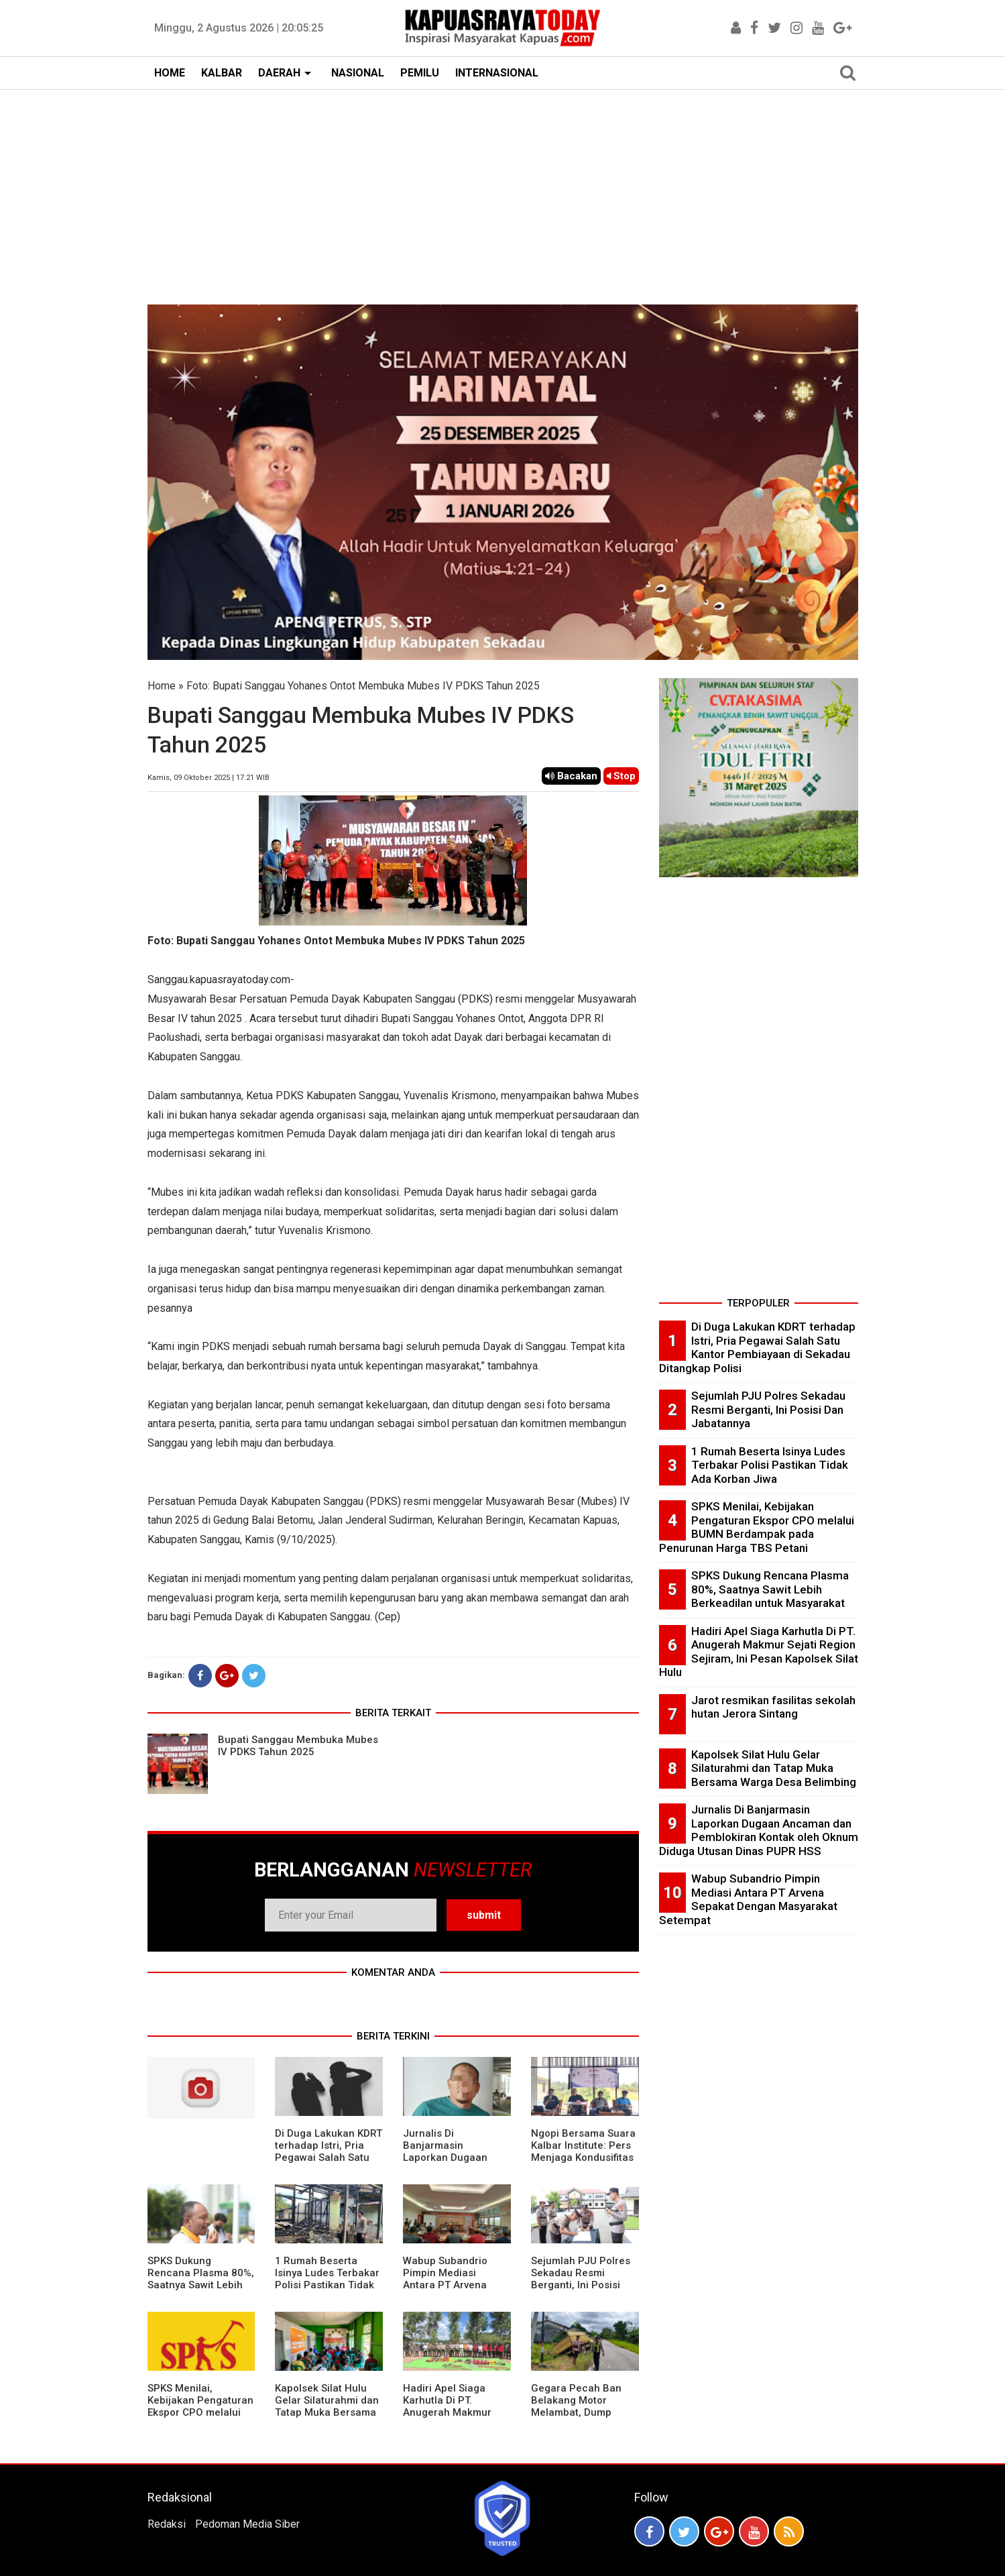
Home (161, 685)
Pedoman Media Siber (247, 2524)
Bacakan (571, 776)
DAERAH (279, 72)
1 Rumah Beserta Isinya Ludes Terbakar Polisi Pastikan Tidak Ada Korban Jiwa (327, 2279)
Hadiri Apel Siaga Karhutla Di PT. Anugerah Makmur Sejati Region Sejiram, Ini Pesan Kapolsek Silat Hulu (455, 2418)
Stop (621, 776)
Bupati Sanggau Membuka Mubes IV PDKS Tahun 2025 (298, 1746)
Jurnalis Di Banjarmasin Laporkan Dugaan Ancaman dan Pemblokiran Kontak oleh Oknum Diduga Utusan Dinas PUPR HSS (758, 1830)
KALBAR (221, 72)
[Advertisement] (503, 190)
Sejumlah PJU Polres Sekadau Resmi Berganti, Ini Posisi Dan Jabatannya (580, 2279)
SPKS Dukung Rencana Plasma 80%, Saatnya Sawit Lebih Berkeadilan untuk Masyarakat (200, 2285)
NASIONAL (357, 72)
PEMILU (419, 72)
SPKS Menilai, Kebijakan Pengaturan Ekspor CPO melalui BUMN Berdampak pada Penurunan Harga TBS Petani (200, 2418)
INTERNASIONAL (496, 72)
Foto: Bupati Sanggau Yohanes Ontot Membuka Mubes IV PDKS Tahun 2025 (363, 685)
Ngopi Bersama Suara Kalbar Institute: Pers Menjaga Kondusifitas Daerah (583, 2151)
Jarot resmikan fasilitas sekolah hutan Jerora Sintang (773, 1707)
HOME (169, 72)
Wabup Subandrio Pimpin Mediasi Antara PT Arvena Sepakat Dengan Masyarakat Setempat (455, 2285)
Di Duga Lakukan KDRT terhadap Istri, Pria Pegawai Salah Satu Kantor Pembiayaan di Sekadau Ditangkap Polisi (328, 2163)
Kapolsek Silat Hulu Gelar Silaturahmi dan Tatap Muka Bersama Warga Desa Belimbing (327, 2412)
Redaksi (166, 2524)
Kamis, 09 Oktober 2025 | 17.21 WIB (208, 777)
